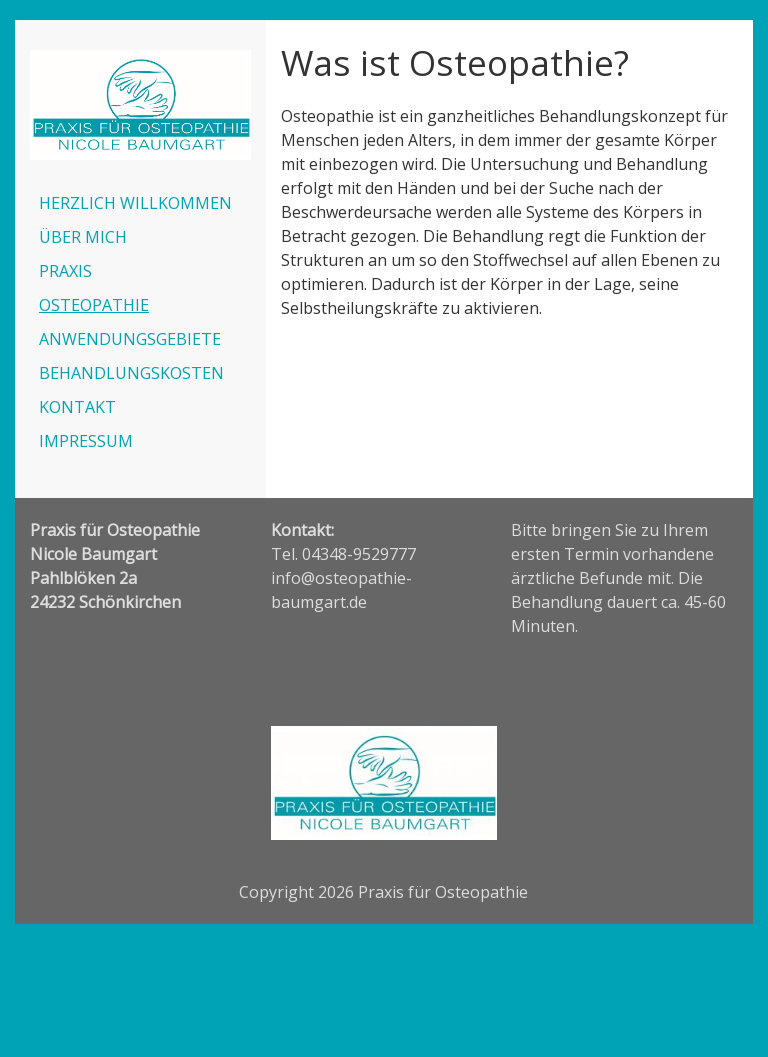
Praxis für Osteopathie (443, 892)
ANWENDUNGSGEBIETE (130, 339)
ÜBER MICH (83, 237)
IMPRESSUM (86, 441)
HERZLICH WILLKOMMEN (135, 203)
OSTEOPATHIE (94, 305)
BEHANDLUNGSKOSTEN (131, 373)
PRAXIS (65, 271)
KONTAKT (77, 407)
